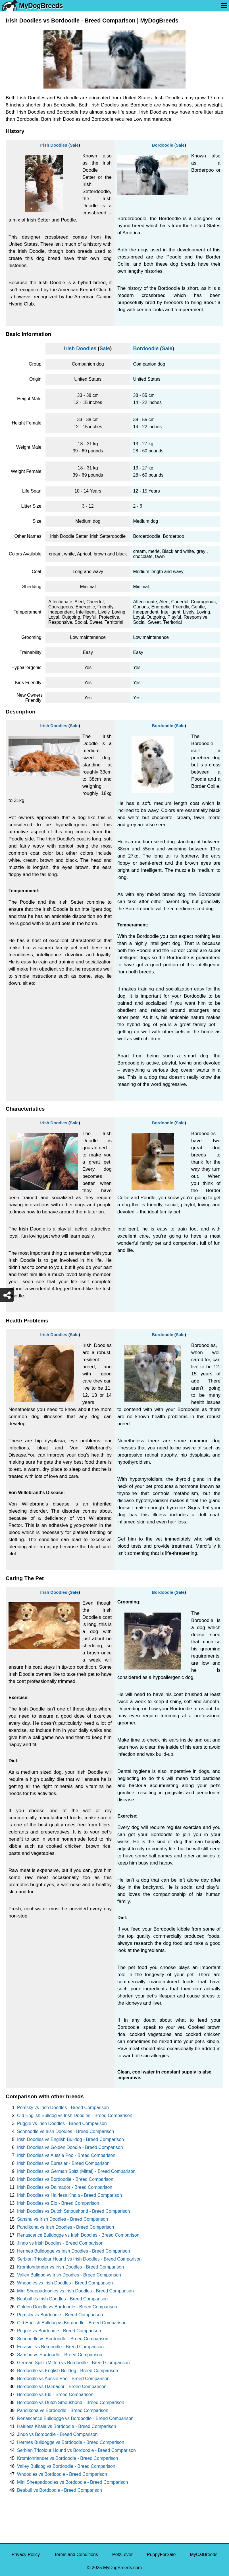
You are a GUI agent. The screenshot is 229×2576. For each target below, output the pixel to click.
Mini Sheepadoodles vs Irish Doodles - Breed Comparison (75, 2290)
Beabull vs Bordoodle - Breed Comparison (59, 2490)
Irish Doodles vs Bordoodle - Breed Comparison (65, 2179)
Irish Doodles (53, 145)
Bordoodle (162, 145)
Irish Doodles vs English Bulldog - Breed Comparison (70, 2139)
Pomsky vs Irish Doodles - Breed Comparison (63, 2107)
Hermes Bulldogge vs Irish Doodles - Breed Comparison (73, 2251)
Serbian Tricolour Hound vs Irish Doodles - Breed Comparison (79, 2259)
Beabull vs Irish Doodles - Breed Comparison (62, 2298)
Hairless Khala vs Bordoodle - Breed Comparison (66, 2426)
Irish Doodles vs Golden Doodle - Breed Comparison (70, 2147)
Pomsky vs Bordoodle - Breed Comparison (60, 2314)
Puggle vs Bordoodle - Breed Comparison (59, 2330)
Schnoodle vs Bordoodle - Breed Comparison (62, 2338)
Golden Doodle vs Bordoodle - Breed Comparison (67, 2306)
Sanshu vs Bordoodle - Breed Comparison (59, 2354)
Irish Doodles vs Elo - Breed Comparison (58, 2203)
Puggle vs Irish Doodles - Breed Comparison (62, 2123)
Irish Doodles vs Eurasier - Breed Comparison (63, 2163)
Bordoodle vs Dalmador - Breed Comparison (62, 2386)
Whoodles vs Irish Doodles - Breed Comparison (65, 2282)
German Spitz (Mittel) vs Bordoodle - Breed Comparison (73, 2362)
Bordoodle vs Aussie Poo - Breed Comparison (63, 2378)
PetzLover (122, 2554)
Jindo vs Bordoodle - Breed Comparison (57, 2434)
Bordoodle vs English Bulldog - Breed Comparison (67, 2370)
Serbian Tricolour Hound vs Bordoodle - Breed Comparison (76, 2450)
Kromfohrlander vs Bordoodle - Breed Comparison (67, 2458)
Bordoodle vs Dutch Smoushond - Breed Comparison (70, 2402)
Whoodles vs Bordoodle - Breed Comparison (62, 2474)
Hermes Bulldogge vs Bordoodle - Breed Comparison (70, 2442)
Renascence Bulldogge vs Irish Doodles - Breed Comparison (78, 2235)
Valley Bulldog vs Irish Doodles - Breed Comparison (69, 2275)
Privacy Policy (26, 2554)
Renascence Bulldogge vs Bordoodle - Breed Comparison (75, 2418)
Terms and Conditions (76, 2554)
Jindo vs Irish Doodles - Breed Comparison (60, 2243)
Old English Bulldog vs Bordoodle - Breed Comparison (71, 2322)
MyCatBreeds (203, 2554)
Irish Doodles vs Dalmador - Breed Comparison (64, 2187)
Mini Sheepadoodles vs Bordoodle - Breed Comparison (72, 2482)
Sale (74, 145)
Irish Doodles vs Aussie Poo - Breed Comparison (66, 2155)
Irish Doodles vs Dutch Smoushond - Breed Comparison (73, 2211)
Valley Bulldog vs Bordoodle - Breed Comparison (66, 2466)
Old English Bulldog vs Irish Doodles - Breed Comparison (74, 2115)
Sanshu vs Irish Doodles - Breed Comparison (62, 2219)
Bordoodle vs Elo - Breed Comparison (55, 2394)
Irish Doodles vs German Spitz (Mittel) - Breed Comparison (76, 2171)
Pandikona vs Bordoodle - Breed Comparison (62, 2410)
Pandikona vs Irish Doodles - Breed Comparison (65, 2227)
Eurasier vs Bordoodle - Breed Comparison (60, 2346)
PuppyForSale (161, 2554)
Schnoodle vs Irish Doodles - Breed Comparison (65, 2131)
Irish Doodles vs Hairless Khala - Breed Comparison (69, 2195)
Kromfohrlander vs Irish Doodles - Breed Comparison (70, 2267)
